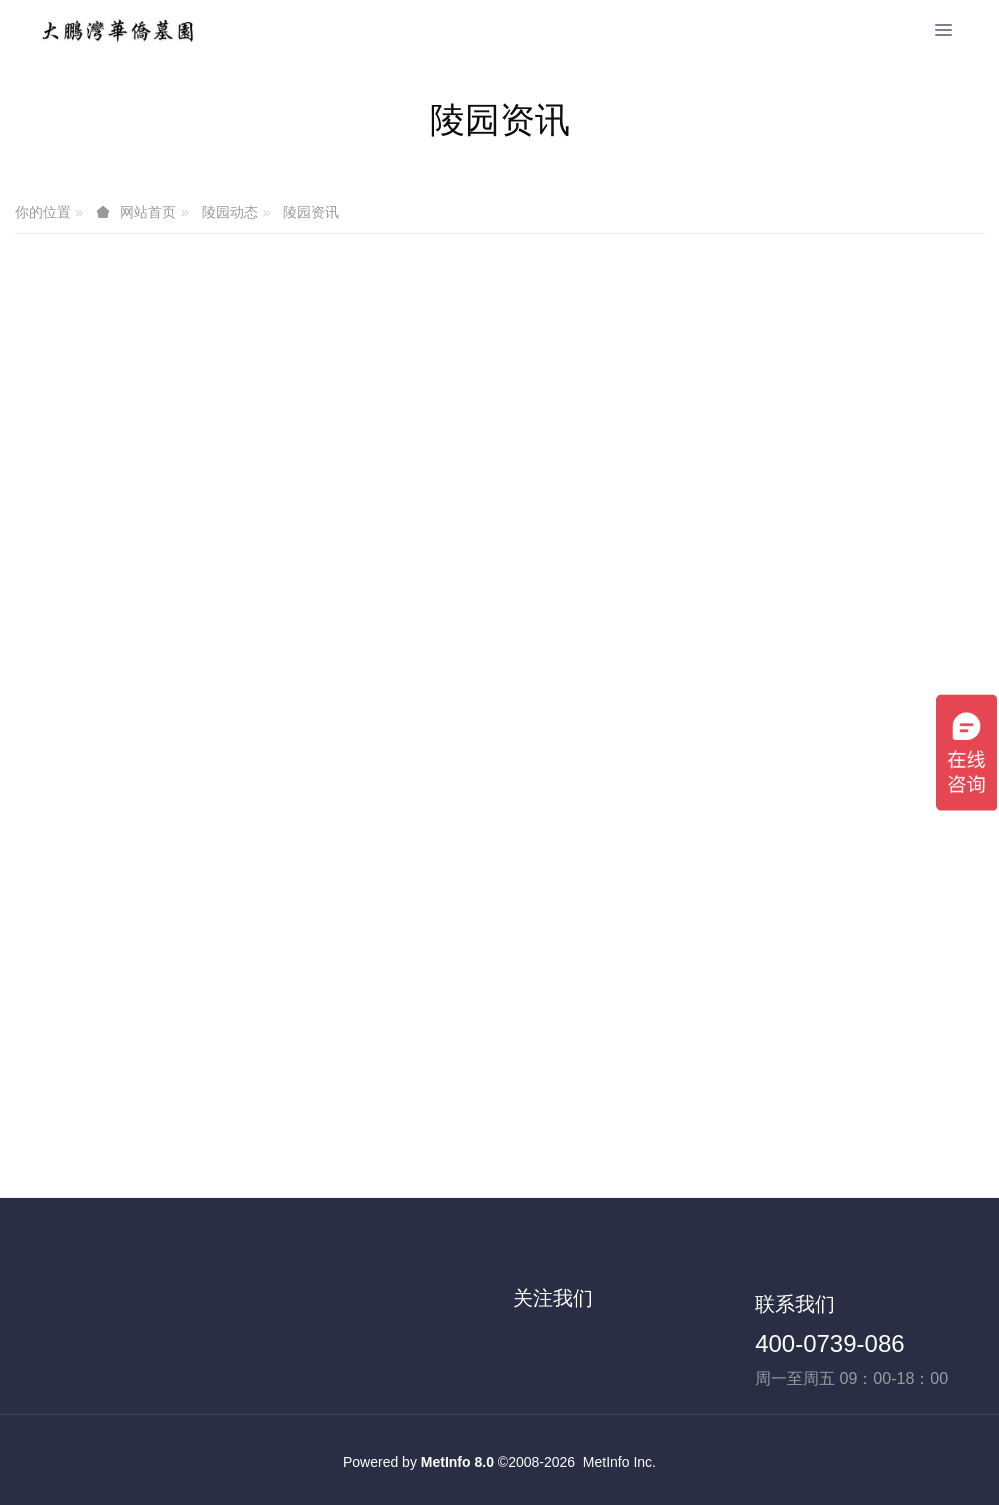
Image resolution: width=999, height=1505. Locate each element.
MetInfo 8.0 (457, 1462)
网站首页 (148, 212)
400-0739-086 (829, 1343)
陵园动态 (230, 212)
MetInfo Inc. (619, 1462)
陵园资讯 (311, 212)
